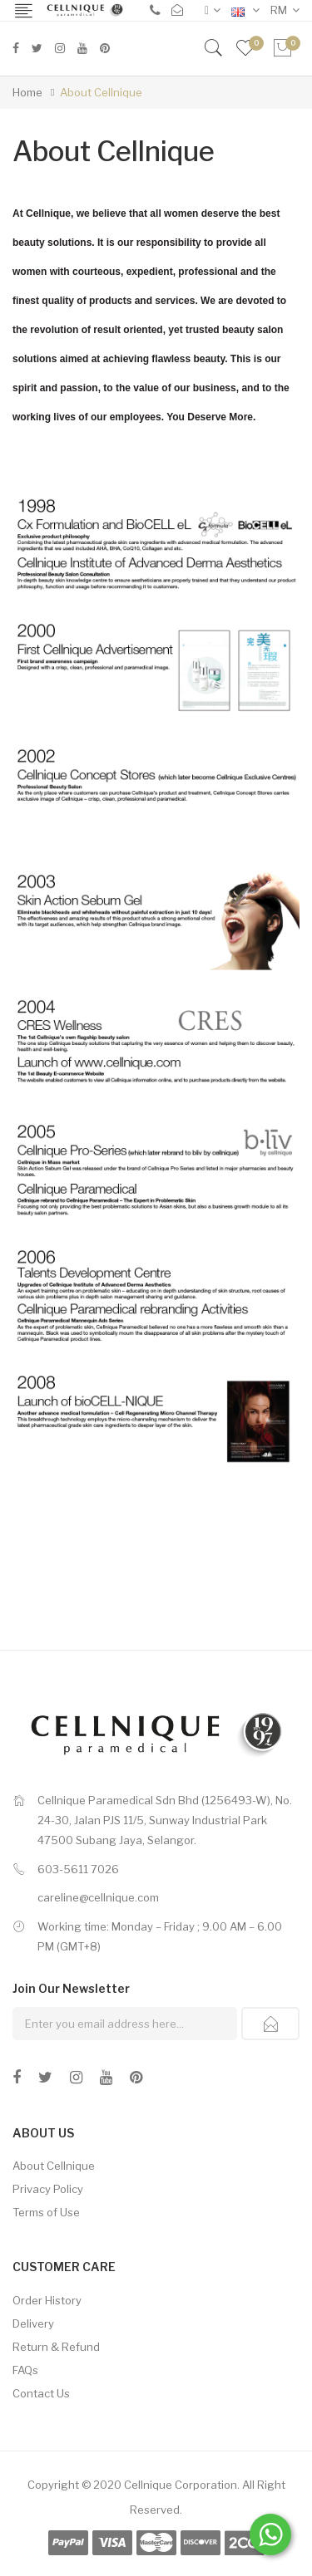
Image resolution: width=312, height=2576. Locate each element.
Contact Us (41, 2393)
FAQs (25, 2370)
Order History (47, 2300)
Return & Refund (56, 2346)
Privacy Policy (47, 2189)
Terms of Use (46, 2212)
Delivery (33, 2323)
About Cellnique (101, 92)
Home (27, 92)
